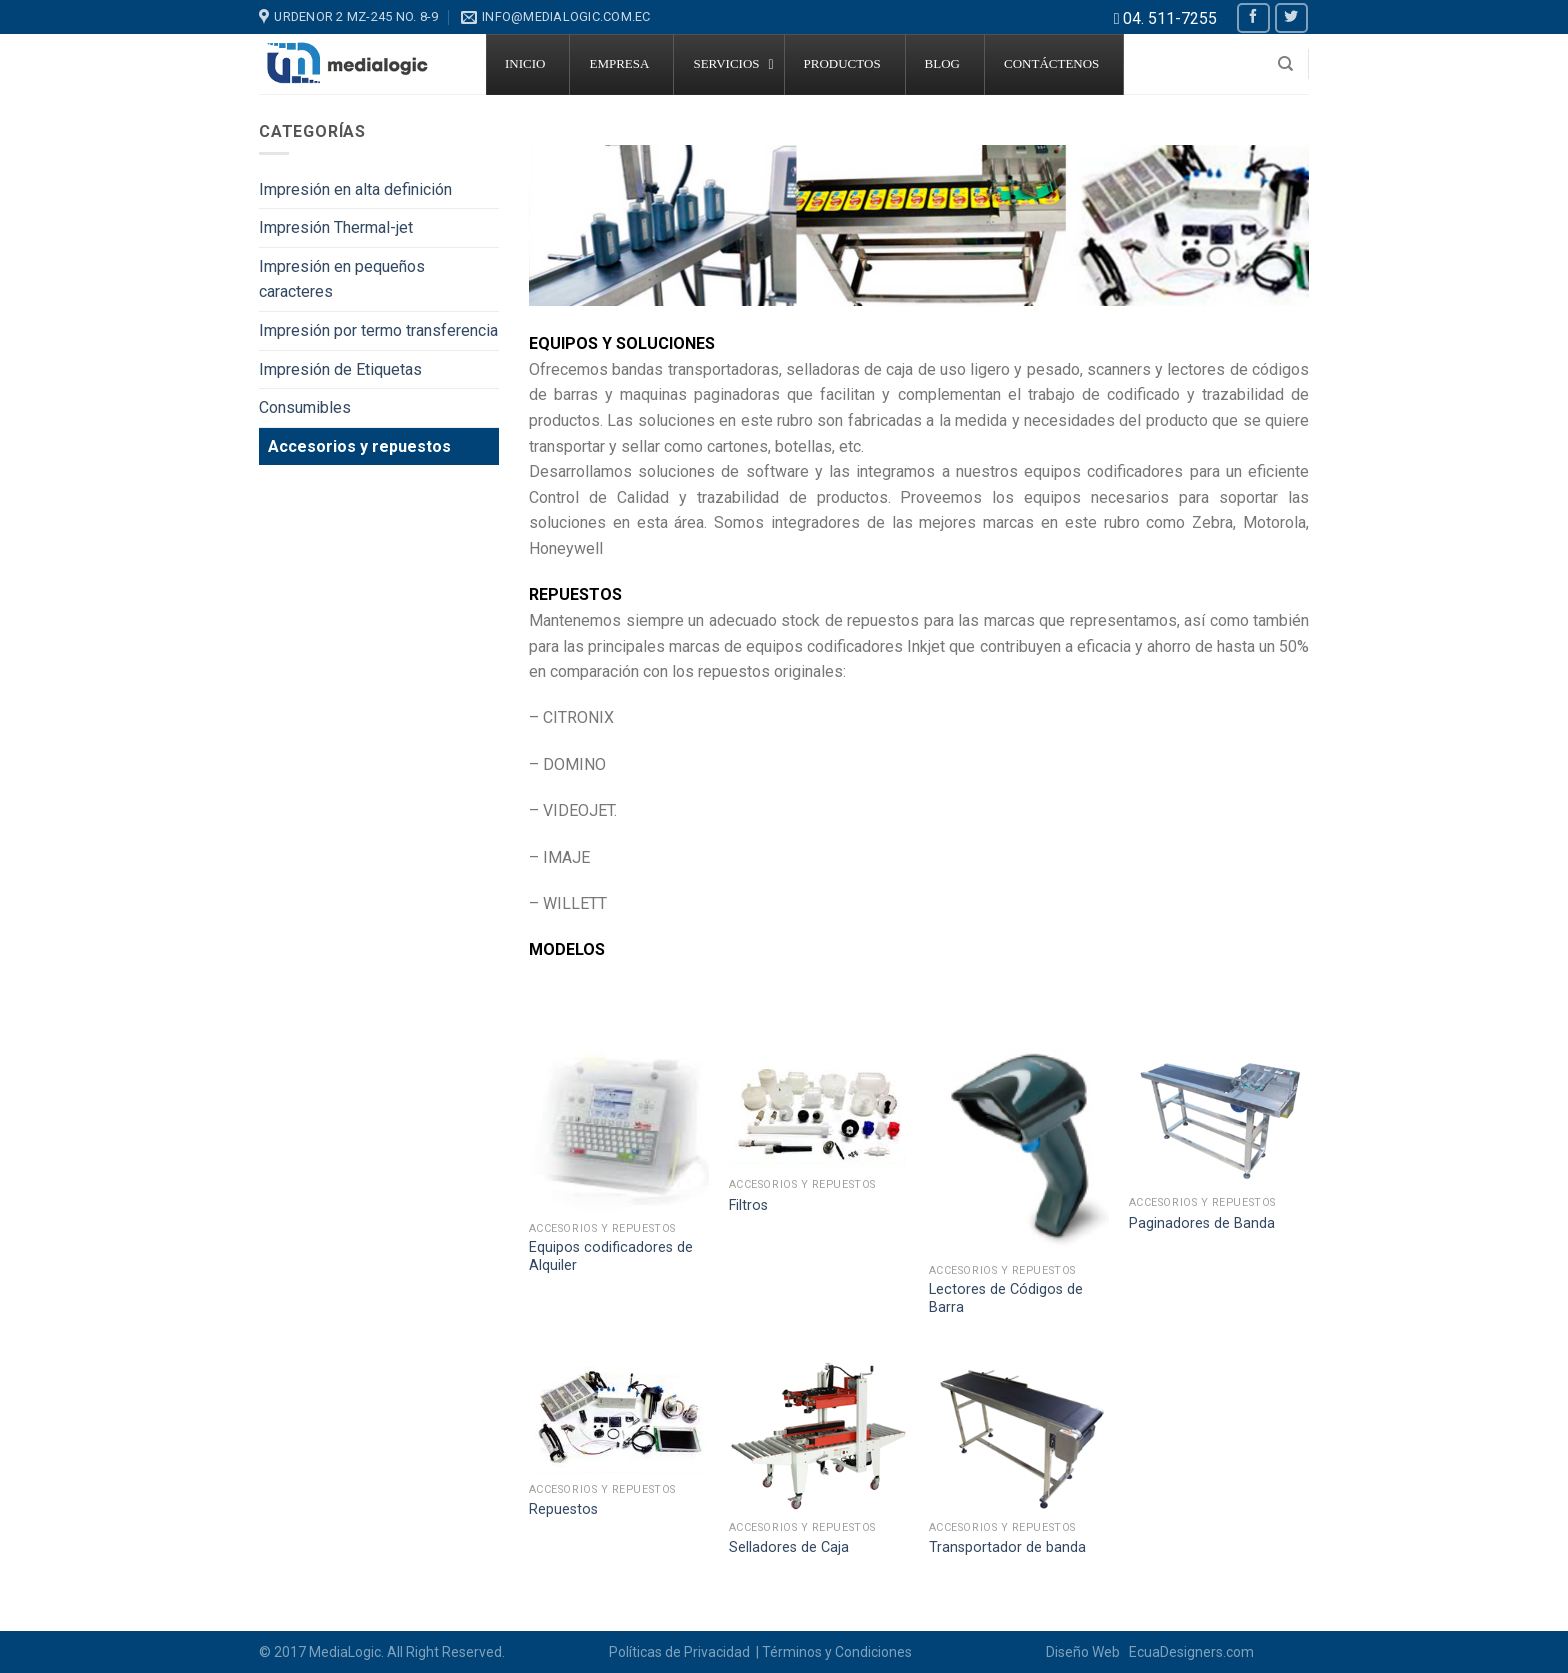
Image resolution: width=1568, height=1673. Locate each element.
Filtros (748, 1205)
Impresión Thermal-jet (336, 227)
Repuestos (563, 1509)
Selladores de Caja (789, 1547)
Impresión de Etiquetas (340, 369)
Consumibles (305, 407)
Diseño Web (1086, 1652)
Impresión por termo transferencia (378, 330)
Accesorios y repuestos (359, 446)
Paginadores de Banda (1202, 1223)
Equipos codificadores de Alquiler (611, 1257)
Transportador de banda (1007, 1547)
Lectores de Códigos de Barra (1006, 1299)
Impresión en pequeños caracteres (342, 279)
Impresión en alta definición (355, 189)
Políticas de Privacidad (681, 1652)
